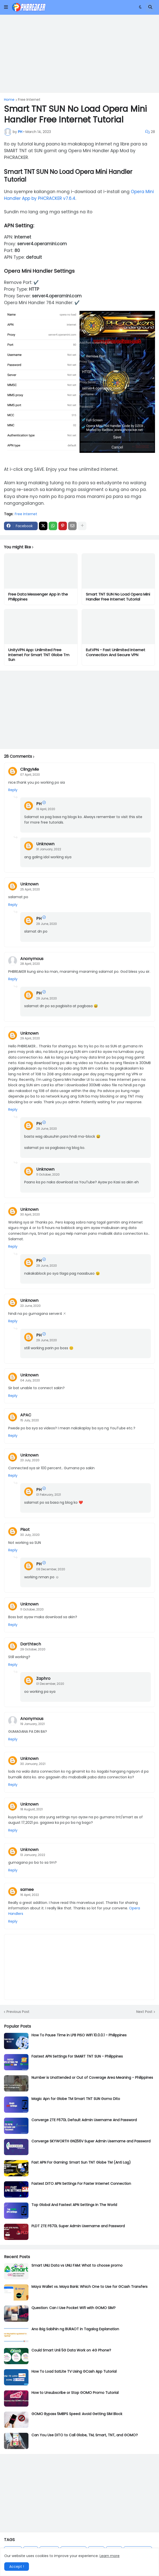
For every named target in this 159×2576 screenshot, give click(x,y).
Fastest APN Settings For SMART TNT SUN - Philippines (77, 2056)
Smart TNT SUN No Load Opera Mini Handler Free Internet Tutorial (118, 597)
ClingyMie (29, 769)
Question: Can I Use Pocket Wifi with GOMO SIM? (73, 2308)
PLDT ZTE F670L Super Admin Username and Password (78, 2226)
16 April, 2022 (29, 1895)
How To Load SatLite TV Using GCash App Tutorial (74, 2371)
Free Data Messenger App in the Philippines (38, 597)
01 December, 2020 (50, 1684)
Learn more (110, 2555)
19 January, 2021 (32, 1724)
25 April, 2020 (30, 889)
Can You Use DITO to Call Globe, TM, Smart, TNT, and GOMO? (84, 2435)
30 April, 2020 (30, 1214)
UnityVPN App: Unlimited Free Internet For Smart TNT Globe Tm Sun (38, 654)
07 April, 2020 (30, 774)
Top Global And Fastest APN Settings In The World (74, 2205)
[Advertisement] (79, 54)
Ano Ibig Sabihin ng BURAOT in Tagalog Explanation (75, 2329)
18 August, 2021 (31, 1809)
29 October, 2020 (32, 1649)
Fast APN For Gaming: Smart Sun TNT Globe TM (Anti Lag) (81, 2162)
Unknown (45, 844)
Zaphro (43, 1678)
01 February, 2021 (48, 1494)
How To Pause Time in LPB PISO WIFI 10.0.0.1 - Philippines (79, 2035)
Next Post (144, 2011)
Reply (12, 790)
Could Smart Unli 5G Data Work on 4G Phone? (71, 2350)
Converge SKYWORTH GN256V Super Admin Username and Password (91, 2141)
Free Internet (29, 99)
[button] (6, 7)
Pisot (25, 1529)
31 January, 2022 (48, 849)
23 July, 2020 (29, 1460)
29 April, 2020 (30, 1038)
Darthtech (30, 1644)
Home (9, 99)
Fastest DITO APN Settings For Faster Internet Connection (81, 2183)
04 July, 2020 (30, 1380)
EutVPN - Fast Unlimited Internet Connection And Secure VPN (115, 652)
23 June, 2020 (30, 1306)
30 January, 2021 (32, 1764)
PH (38, 804)
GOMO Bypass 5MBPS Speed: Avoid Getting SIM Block (76, 2414)
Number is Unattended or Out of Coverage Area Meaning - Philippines (92, 2077)
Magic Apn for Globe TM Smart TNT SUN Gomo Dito (75, 2098)
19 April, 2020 (45, 809)
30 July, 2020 (30, 1535)
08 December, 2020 (50, 1569)
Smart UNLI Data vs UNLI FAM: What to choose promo (77, 2265)
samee (27, 1889)
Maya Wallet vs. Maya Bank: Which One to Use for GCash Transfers (89, 2286)
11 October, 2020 (48, 1174)
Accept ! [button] (16, 2566)
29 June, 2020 (46, 924)
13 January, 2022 (32, 1855)
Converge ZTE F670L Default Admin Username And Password (84, 2120)
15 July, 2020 (29, 1420)
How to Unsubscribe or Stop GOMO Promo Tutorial (75, 2392)
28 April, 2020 (30, 964)
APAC (25, 1415)
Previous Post (17, 2011)
